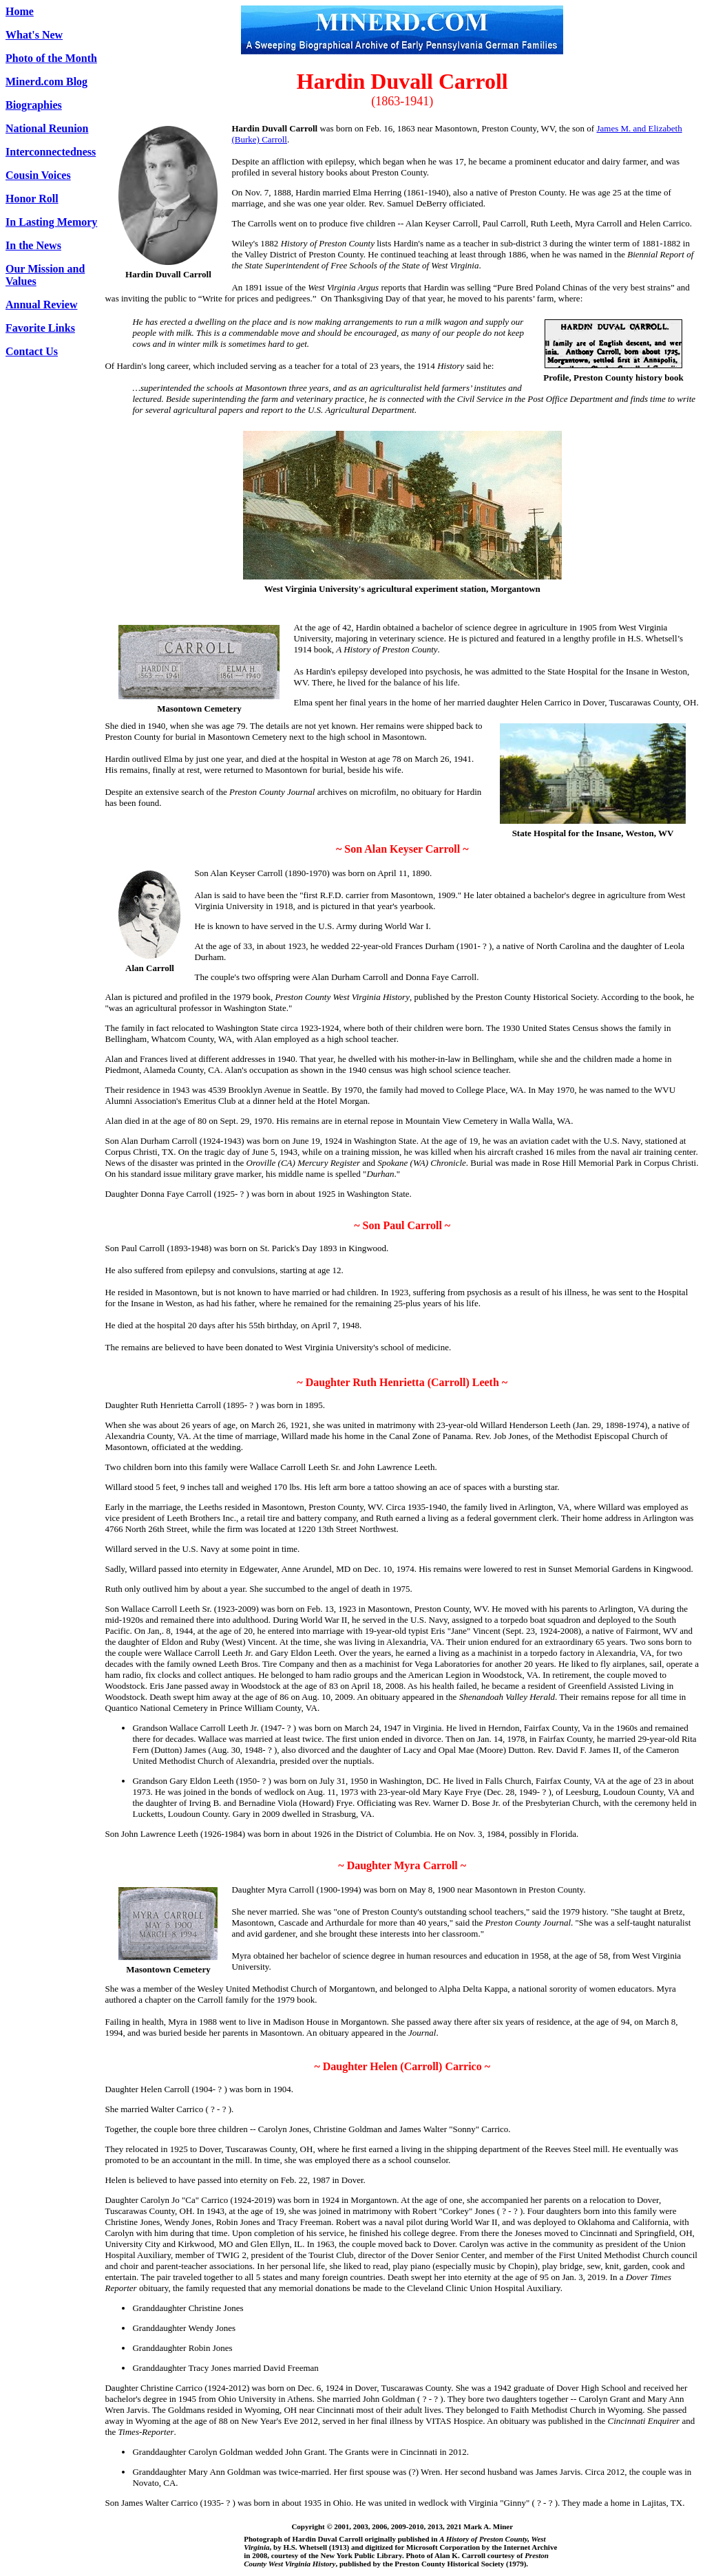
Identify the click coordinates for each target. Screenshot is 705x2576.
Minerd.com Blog (46, 81)
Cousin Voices (38, 175)
